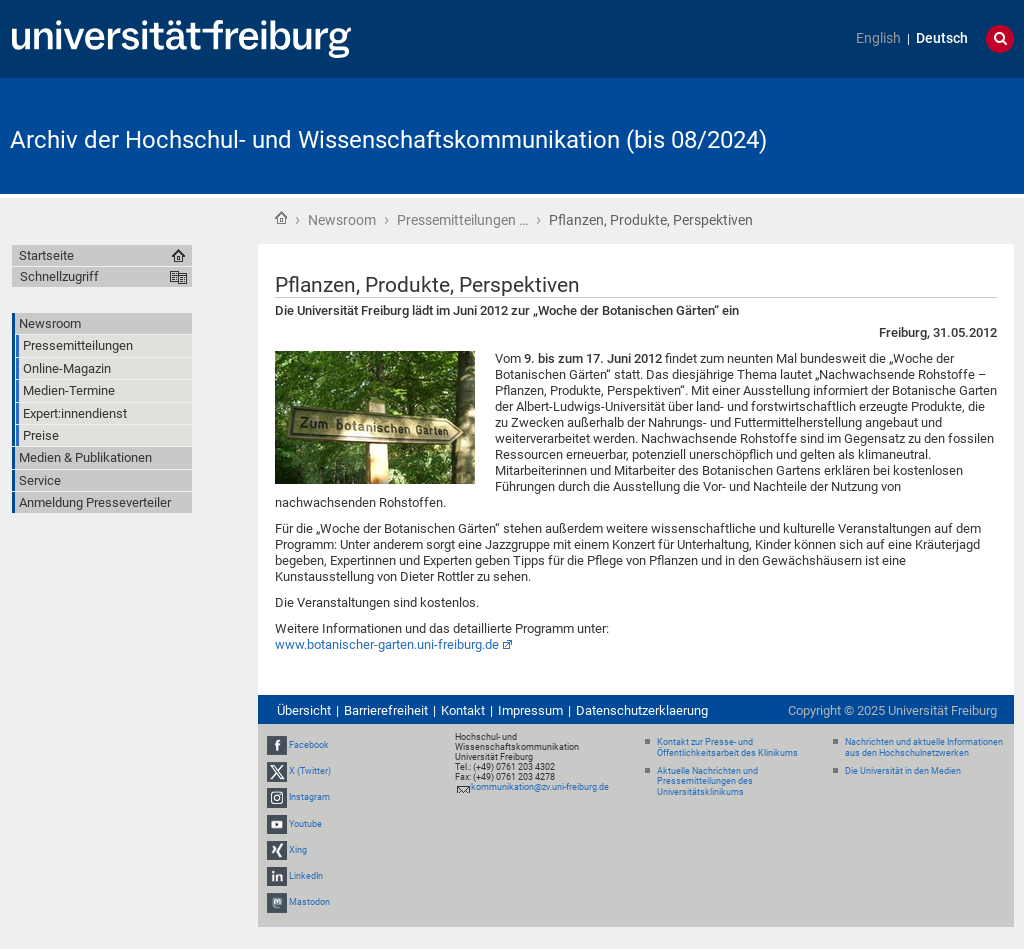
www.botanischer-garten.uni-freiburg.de (387, 644)
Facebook (309, 745)
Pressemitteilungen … (462, 220)
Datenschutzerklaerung (642, 710)
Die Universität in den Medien (903, 771)
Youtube (305, 824)
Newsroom (342, 220)
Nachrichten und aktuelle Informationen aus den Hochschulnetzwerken (924, 747)
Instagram (309, 797)
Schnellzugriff (59, 276)
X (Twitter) (310, 771)
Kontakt (463, 710)
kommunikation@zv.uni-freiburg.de (540, 787)
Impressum (530, 710)
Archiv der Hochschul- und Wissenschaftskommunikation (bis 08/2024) (388, 140)
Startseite (281, 218)
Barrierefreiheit (386, 710)
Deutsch (942, 38)
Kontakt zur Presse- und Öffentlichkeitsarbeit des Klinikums (727, 747)
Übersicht (304, 710)
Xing (298, 850)
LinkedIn (306, 876)
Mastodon (309, 902)
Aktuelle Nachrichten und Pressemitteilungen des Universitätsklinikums (707, 782)
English (878, 38)
